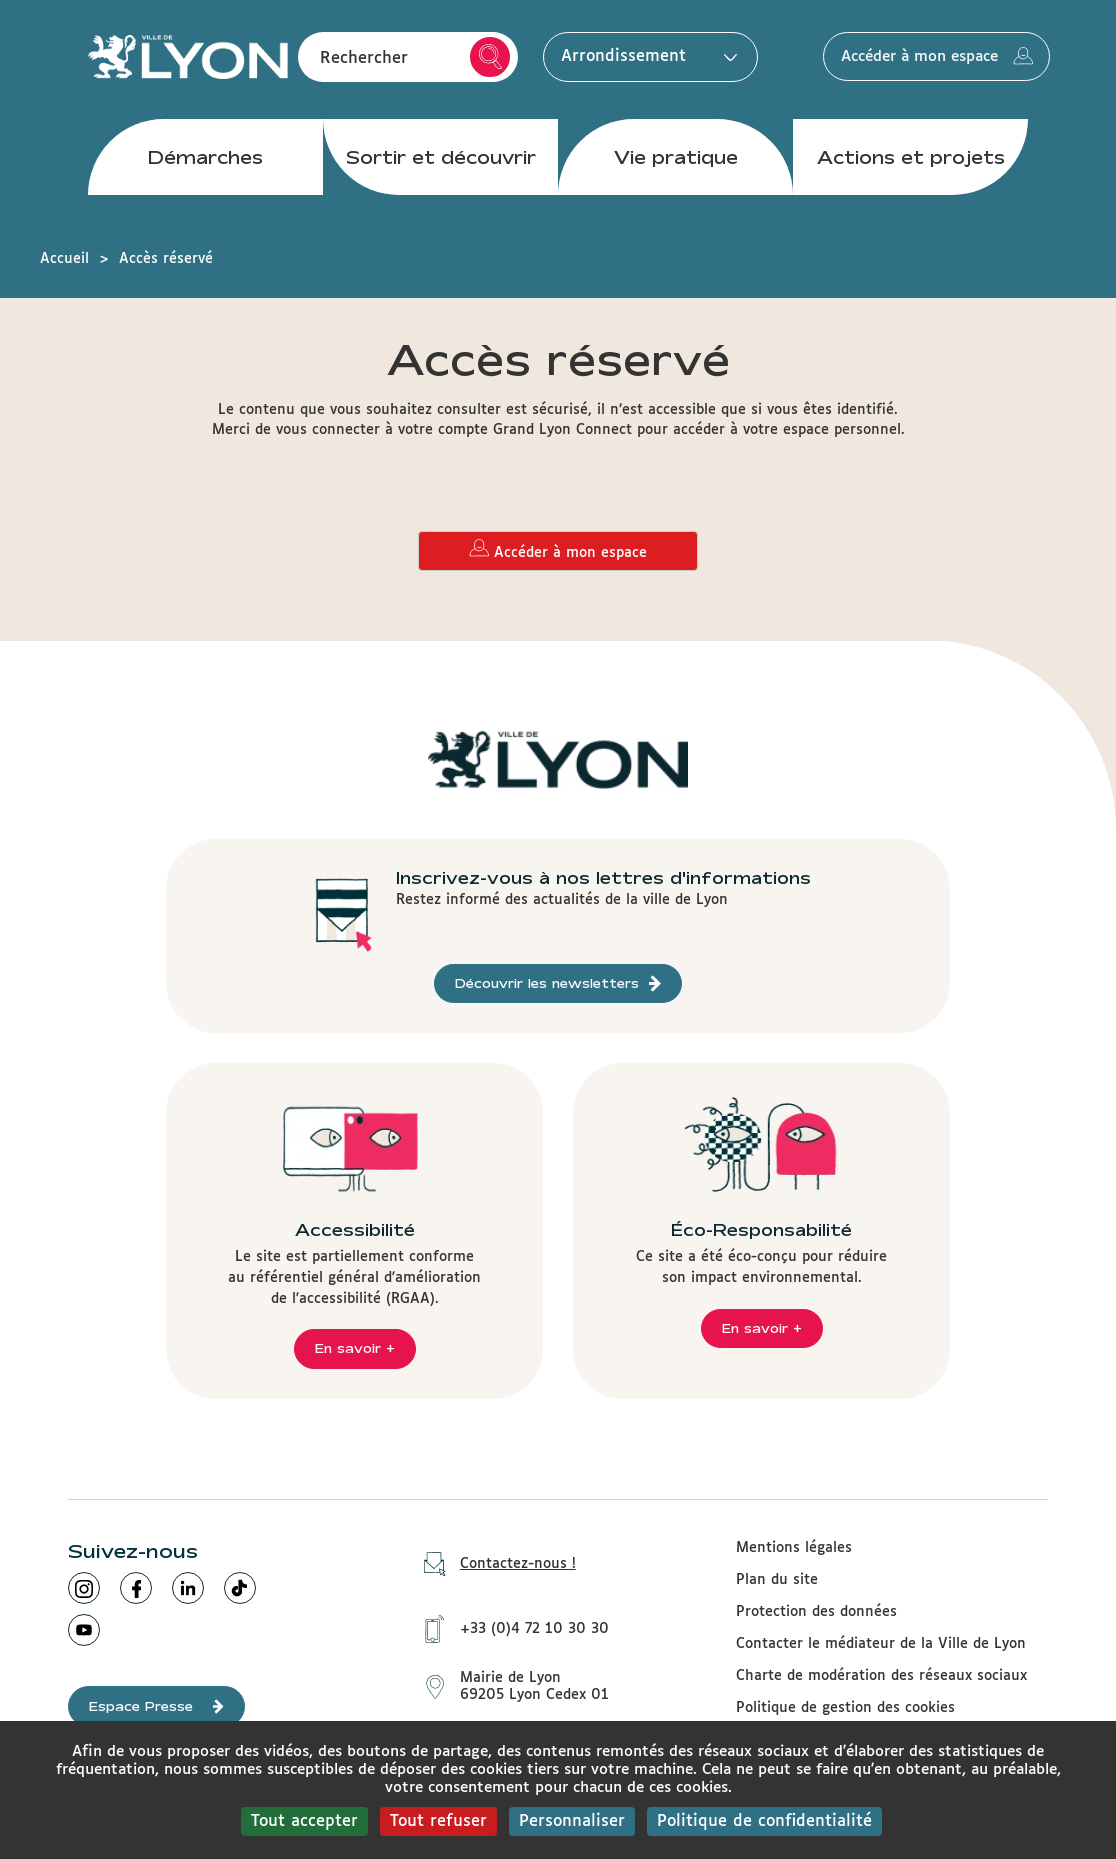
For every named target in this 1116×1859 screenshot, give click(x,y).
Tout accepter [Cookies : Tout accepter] (304, 1821)
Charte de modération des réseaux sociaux (881, 1676)
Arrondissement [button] (644, 57)
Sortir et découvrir (441, 159)
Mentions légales (794, 1548)
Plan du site (777, 1580)
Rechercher (490, 58)
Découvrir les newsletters (558, 983)
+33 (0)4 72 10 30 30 (509, 1628)
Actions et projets (911, 159)
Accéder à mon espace (946, 58)
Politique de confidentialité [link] (764, 1821)
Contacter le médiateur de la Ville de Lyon (881, 1644)
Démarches (205, 159)
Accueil (64, 259)
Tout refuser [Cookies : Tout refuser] (438, 1821)
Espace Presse (156, 1706)
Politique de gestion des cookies (845, 1708)
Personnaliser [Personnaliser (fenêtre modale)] (572, 1821)
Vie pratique (676, 159)
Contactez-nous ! (493, 1564)
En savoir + (355, 1348)
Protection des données (816, 1612)
